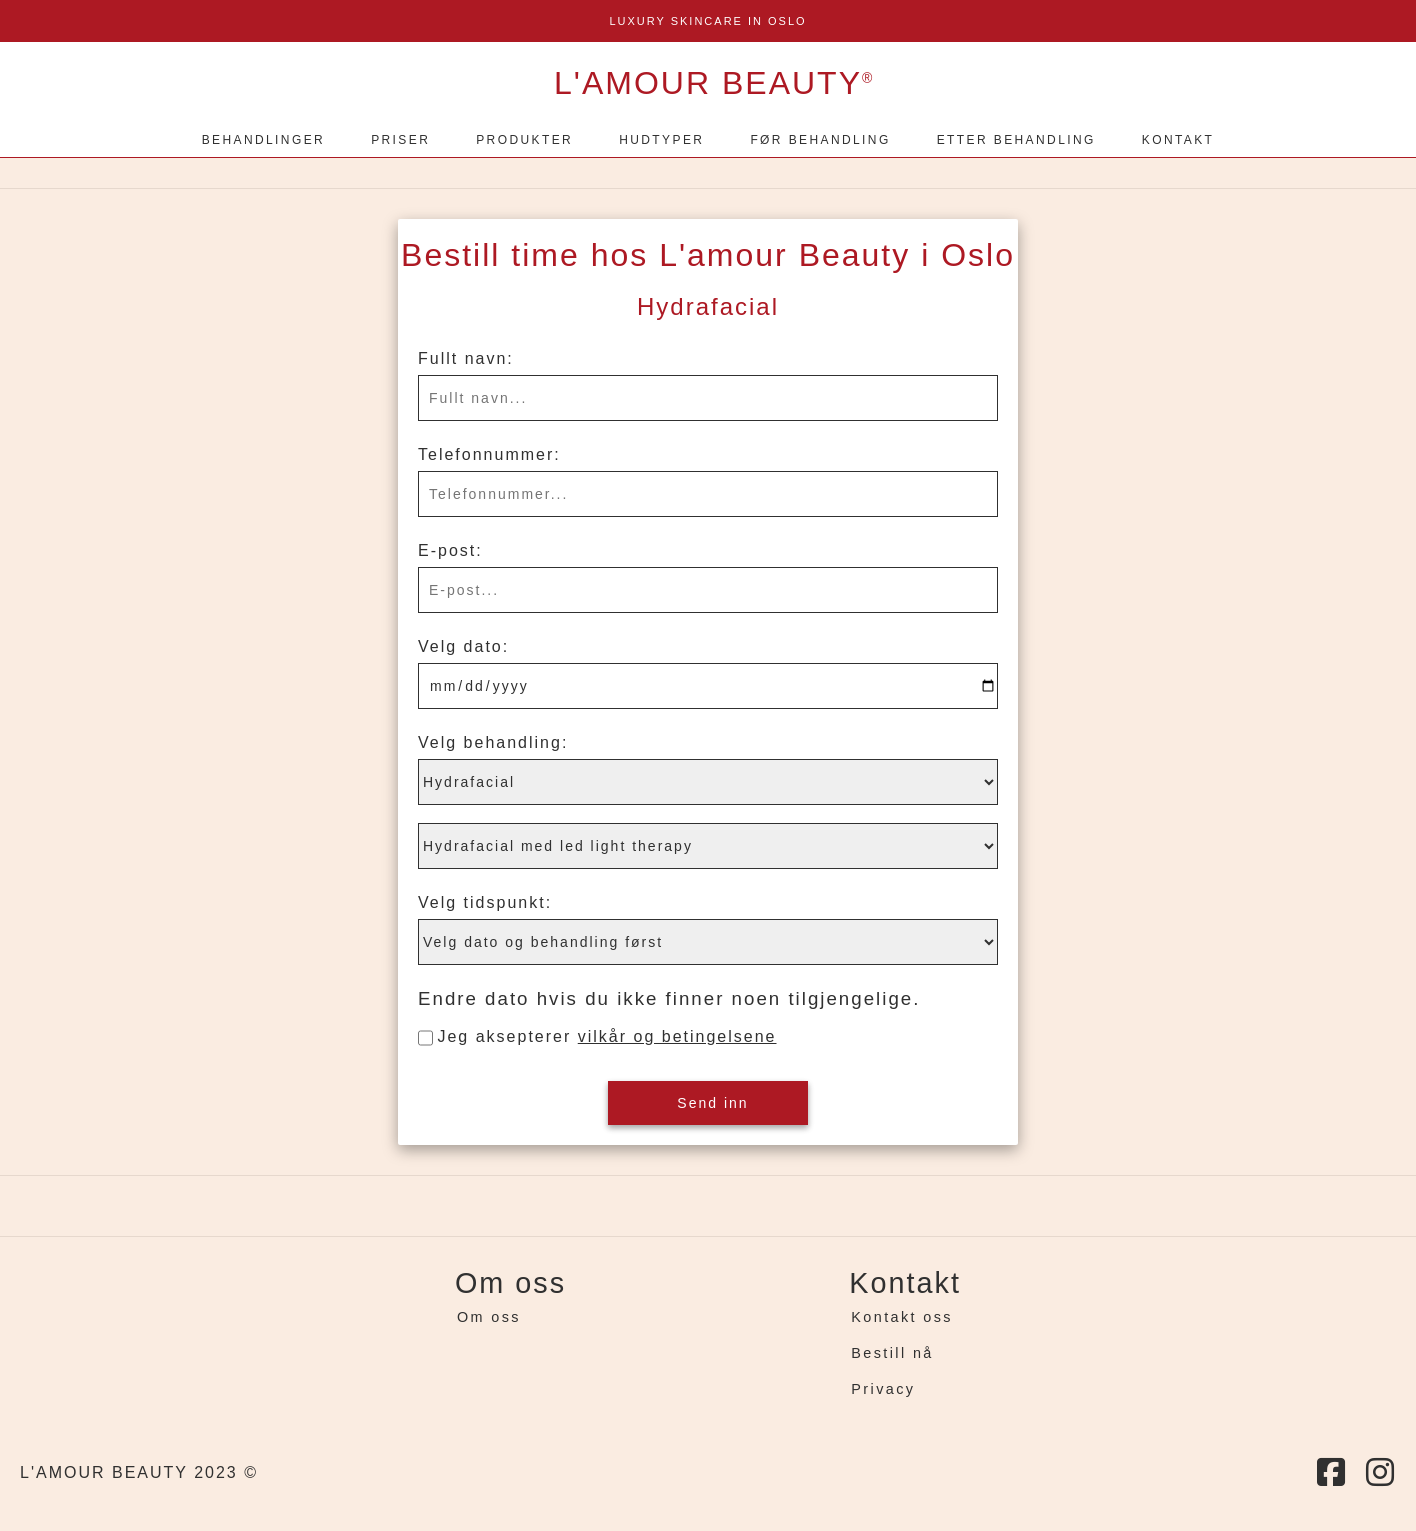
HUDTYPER (661, 140)
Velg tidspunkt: (485, 902)
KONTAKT (1178, 140)
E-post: (450, 550)
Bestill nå (892, 1353)
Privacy (883, 1389)
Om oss (489, 1317)
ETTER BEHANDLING (1016, 140)
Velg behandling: (493, 742)
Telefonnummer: (489, 454)
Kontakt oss (902, 1317)
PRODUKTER (524, 140)
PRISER (400, 140)
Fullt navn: (466, 358)
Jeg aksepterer (606, 1036)
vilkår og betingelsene (677, 1036)
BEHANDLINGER (264, 140)
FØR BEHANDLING (820, 140)
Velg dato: (463, 646)
